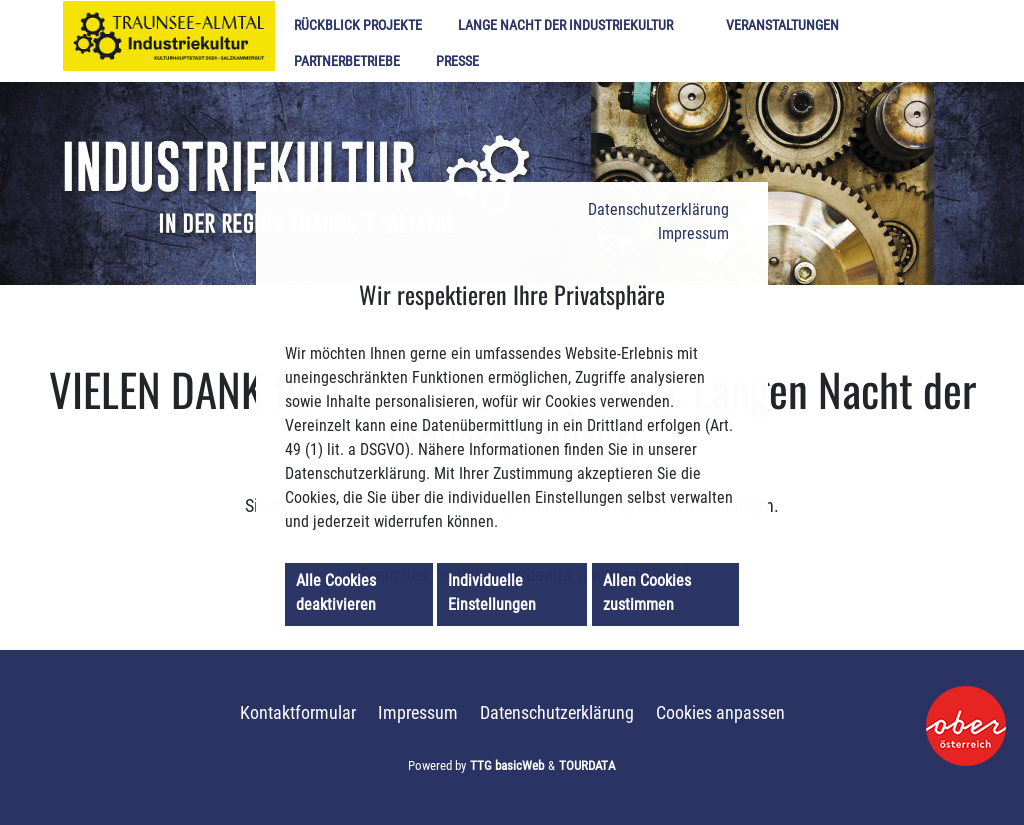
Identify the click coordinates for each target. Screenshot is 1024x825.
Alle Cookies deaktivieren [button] (336, 592)
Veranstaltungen (782, 25)
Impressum (693, 233)
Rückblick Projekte (358, 25)
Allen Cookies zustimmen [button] (647, 592)
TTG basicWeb (507, 765)
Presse (457, 61)
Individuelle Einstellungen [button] (492, 592)
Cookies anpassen (720, 713)
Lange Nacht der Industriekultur (565, 25)
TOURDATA (587, 765)
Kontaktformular (298, 713)
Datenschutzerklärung (658, 209)
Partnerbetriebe (347, 61)
